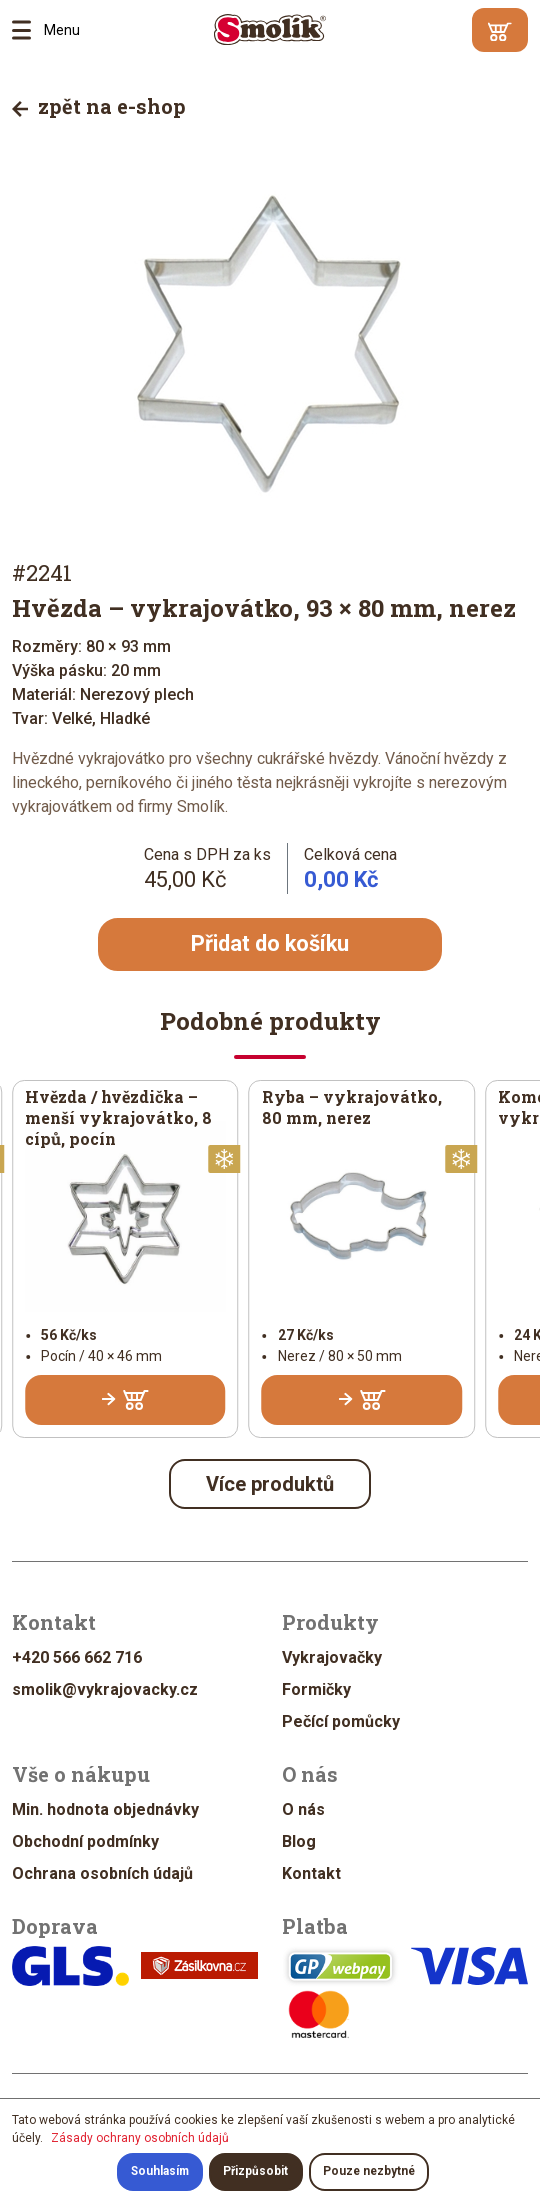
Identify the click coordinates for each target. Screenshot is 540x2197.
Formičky (316, 1689)
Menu (28, 30)
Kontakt (311, 1873)
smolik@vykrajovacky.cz (105, 1689)
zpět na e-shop (99, 106)
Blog (299, 1841)
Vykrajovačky (332, 1657)
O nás (303, 1809)
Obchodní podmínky (85, 1841)
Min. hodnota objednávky (105, 1809)
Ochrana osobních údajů (102, 1873)
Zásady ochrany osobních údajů (140, 2138)
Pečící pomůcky (341, 1721)
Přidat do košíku (270, 944)
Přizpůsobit (255, 2172)
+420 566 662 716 (77, 1657)
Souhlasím (159, 2172)
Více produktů (270, 1484)
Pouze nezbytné (369, 2172)
